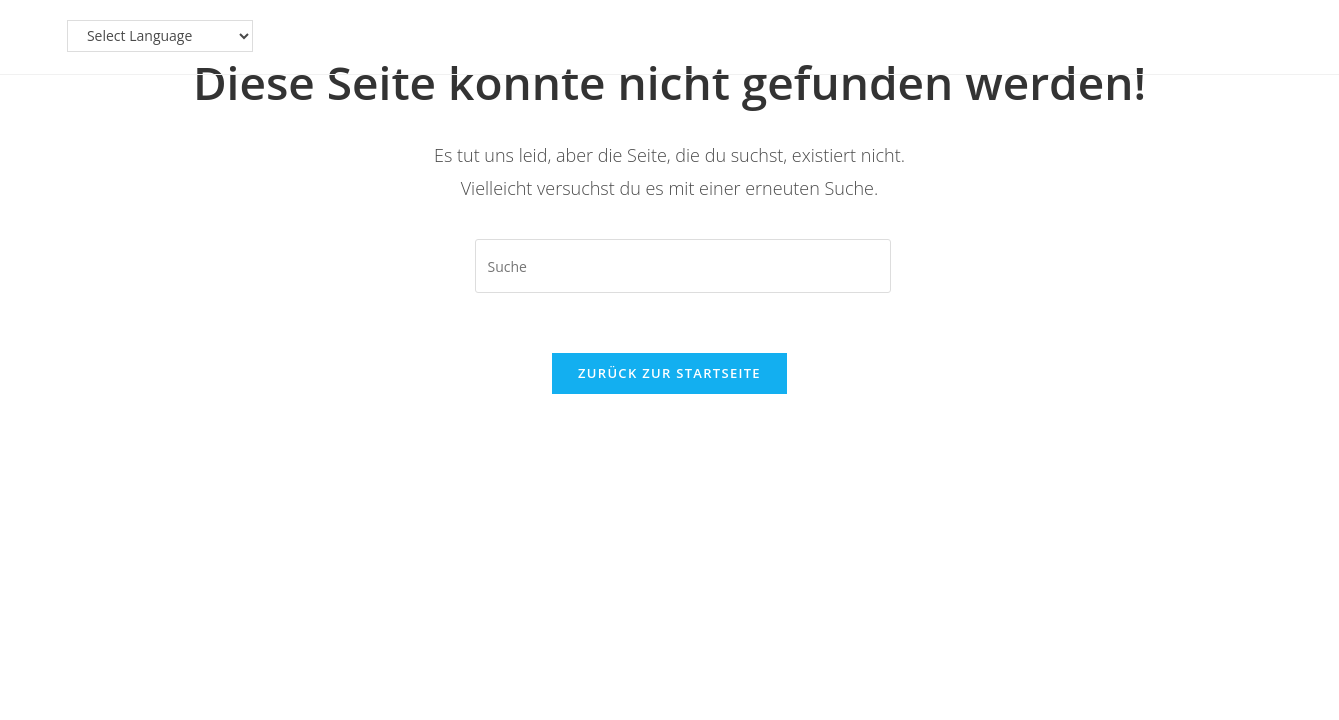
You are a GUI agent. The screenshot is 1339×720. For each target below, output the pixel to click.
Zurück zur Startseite (669, 373)
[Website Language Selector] (1139, 36)
